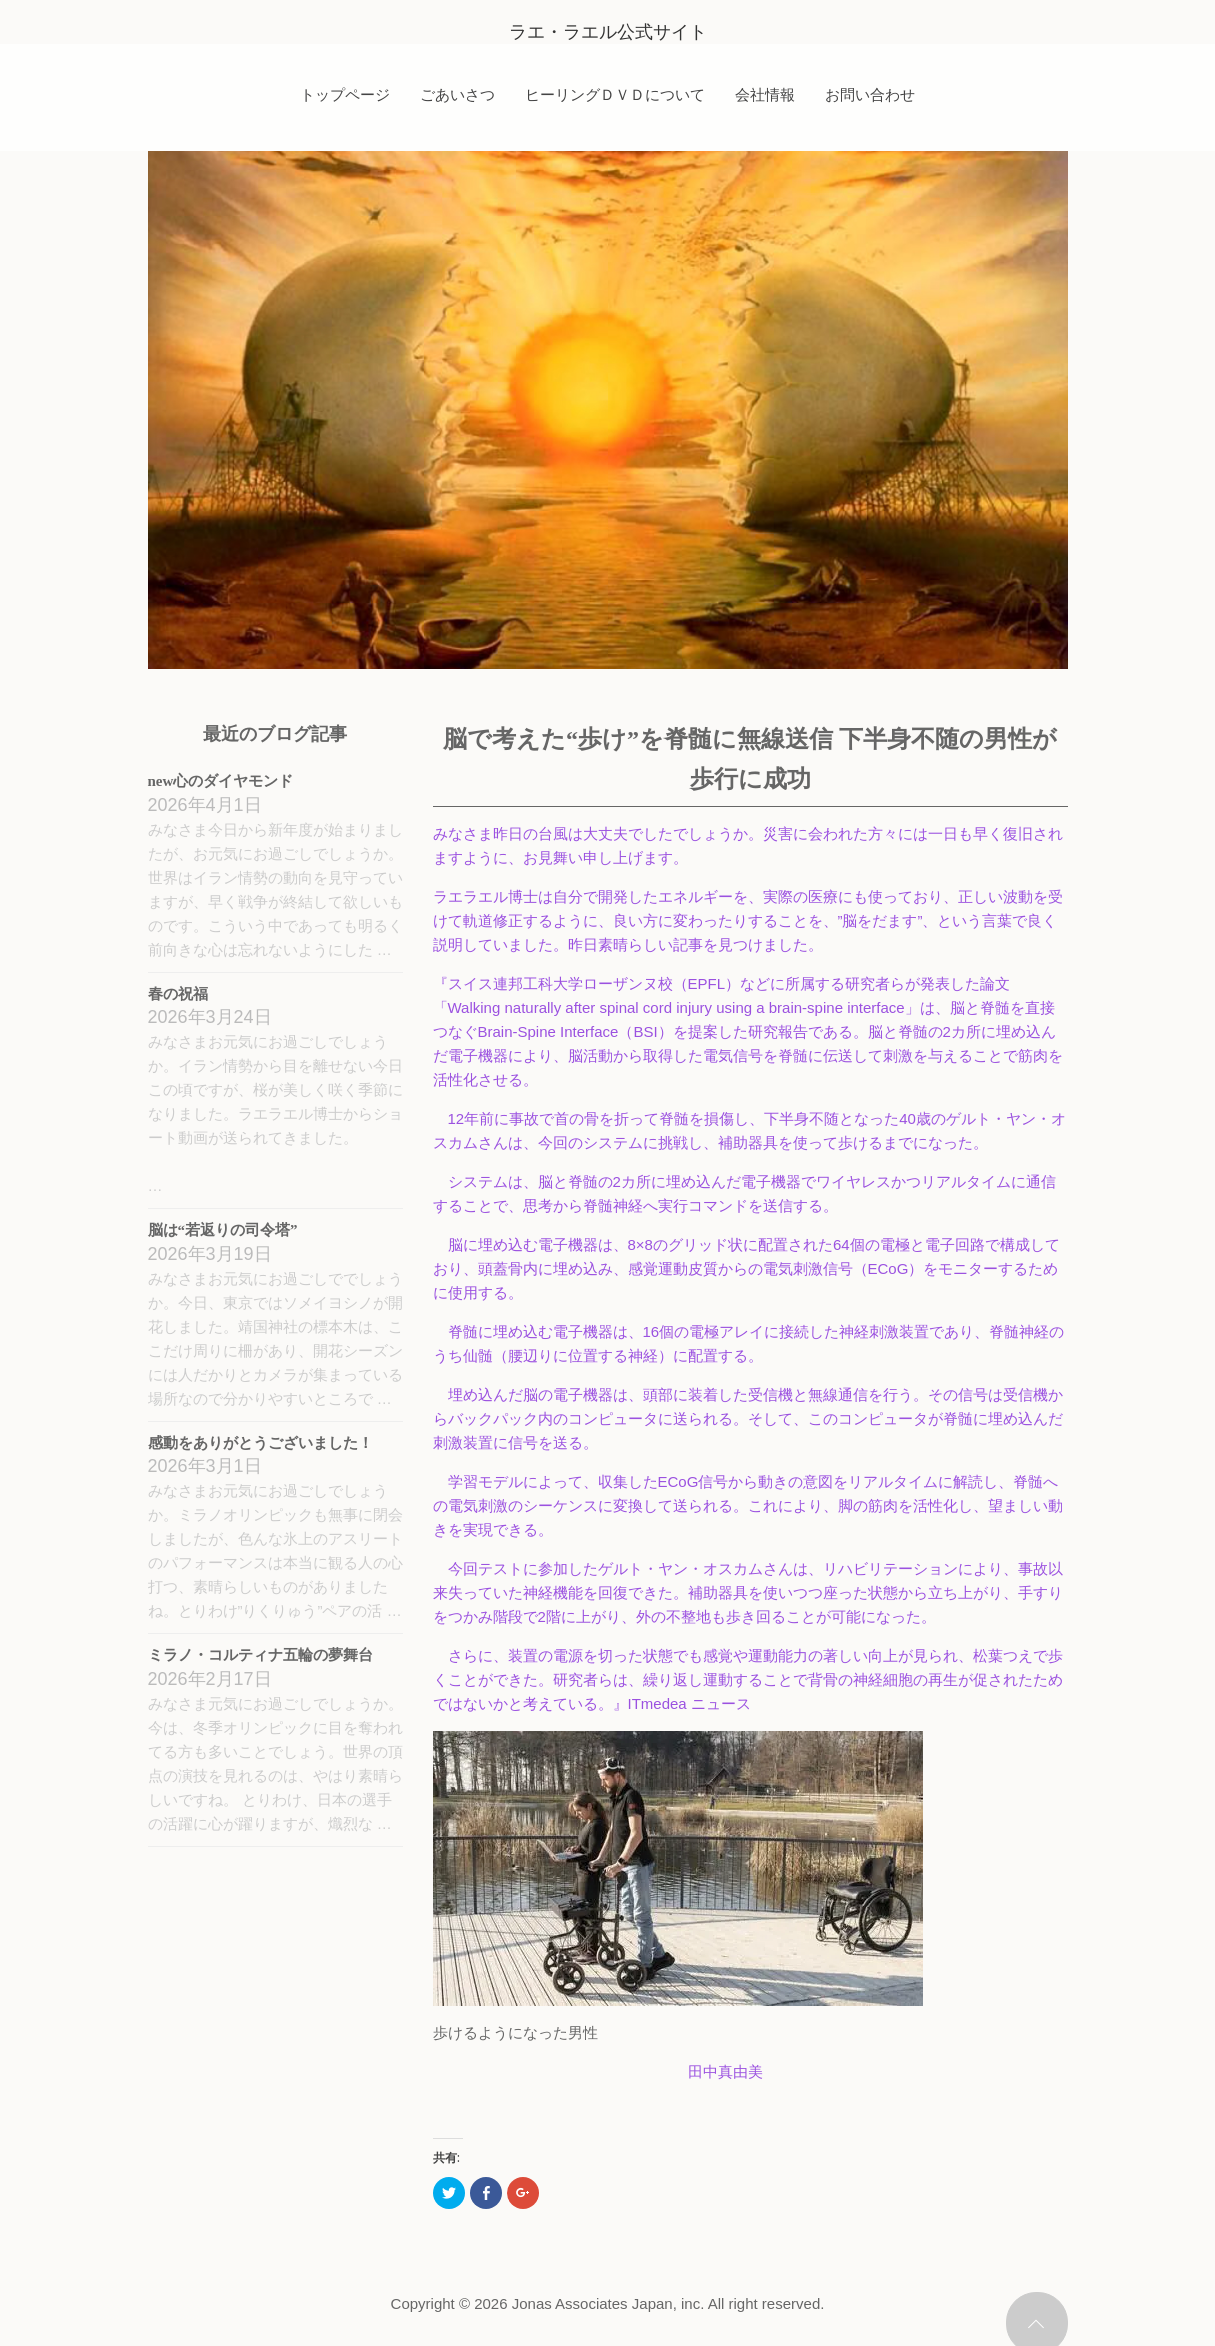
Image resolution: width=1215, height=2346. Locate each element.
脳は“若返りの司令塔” (223, 1230)
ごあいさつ (457, 94)
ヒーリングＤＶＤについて (615, 94)
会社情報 (765, 94)
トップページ (345, 94)
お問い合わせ (870, 94)
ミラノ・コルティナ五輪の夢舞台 (260, 1655)
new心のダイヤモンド (221, 781)
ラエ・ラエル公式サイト (608, 32)
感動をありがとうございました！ (260, 1443)
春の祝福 (178, 994)
